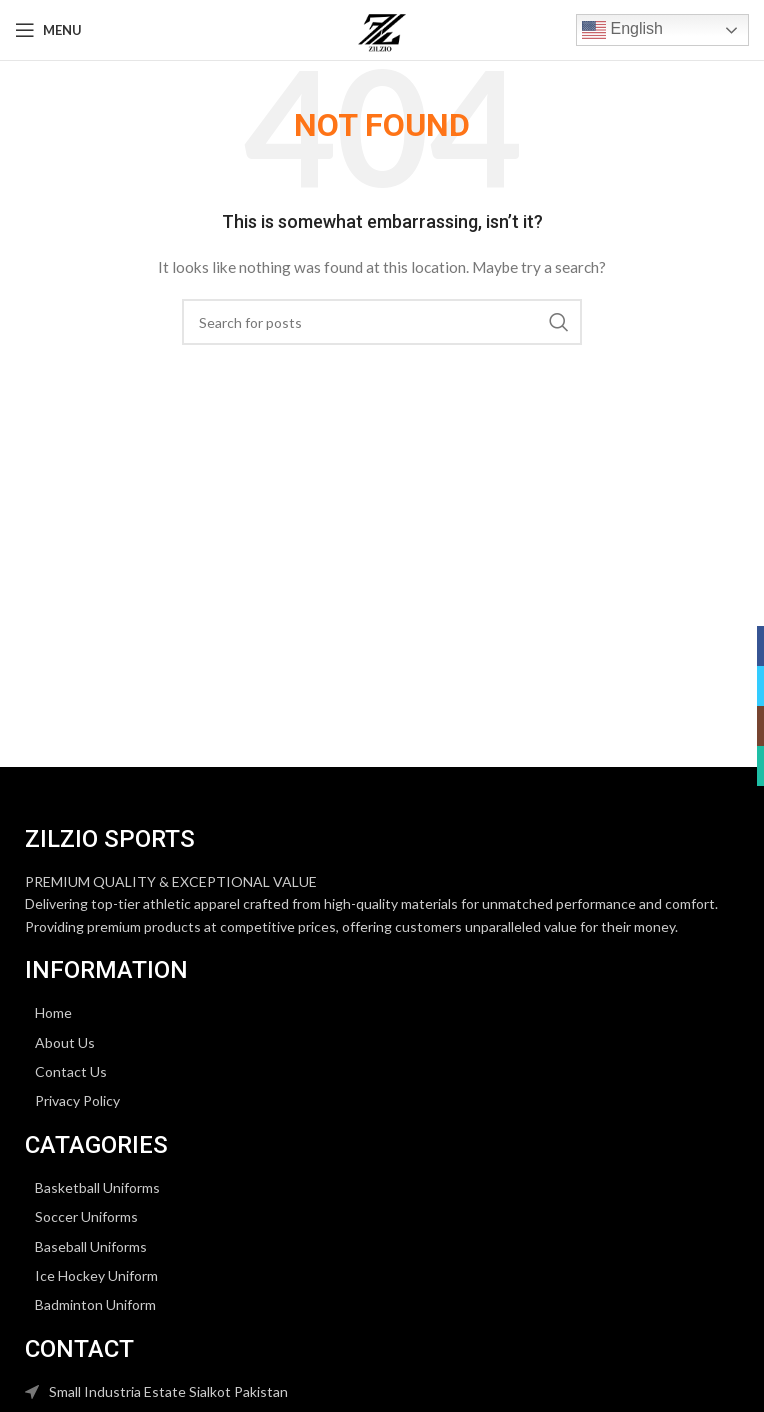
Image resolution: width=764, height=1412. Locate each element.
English (622, 30)
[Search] (382, 322)
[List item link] (382, 1013)
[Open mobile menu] (48, 30)
